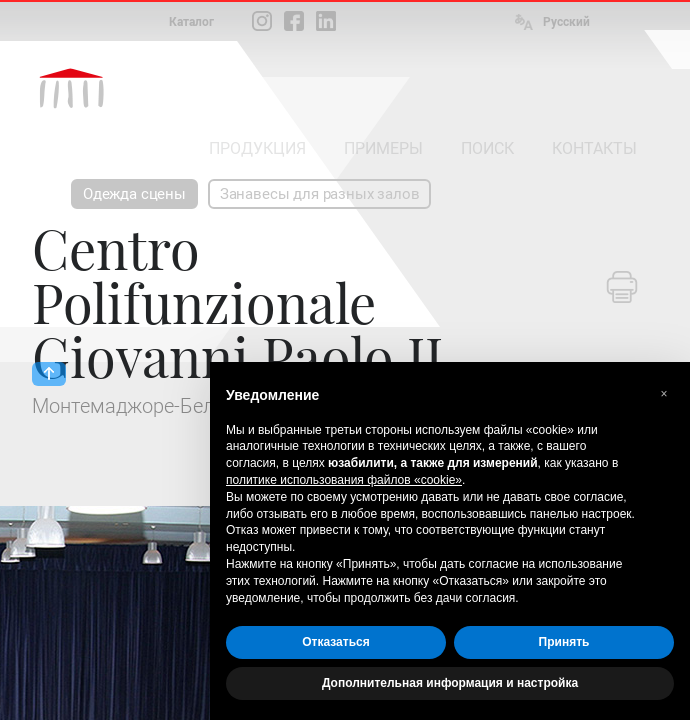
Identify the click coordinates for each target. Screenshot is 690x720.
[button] (664, 394)
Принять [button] (564, 642)
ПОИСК (487, 148)
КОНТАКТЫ (594, 148)
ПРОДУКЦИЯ (257, 148)
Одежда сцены (134, 194)
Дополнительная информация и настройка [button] (450, 683)
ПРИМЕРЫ (383, 148)
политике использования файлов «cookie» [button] (344, 480)
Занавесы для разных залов (320, 194)
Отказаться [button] (335, 642)
